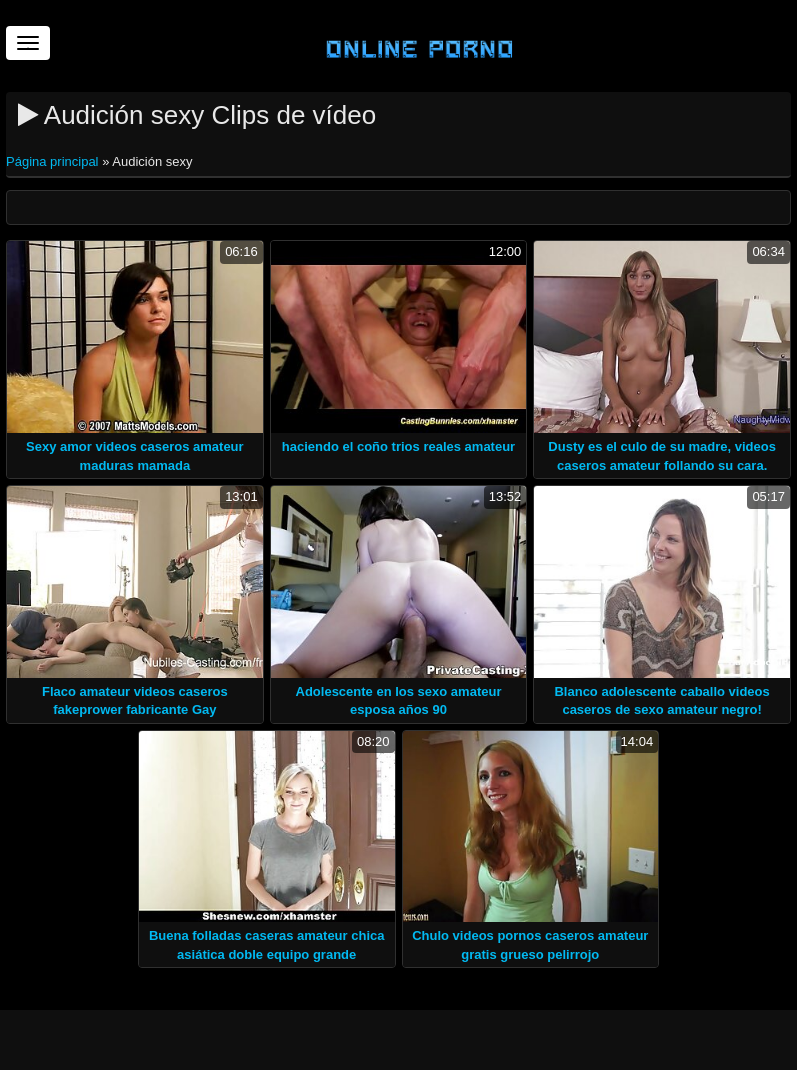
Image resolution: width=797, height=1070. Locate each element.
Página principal (54, 161)
